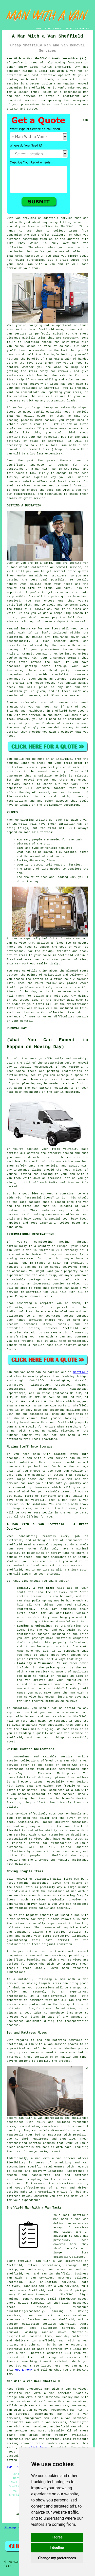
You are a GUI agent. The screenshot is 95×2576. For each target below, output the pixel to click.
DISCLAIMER (83, 28)
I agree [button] (56, 2537)
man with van (38, 575)
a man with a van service (53, 2158)
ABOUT (58, 28)
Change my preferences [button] (57, 2558)
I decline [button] (57, 2548)
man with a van (62, 71)
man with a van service (47, 1458)
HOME (38, 28)
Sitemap (10, 2527)
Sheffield (80, 1372)
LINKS (48, 28)
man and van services (42, 2439)
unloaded (65, 1206)
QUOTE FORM (23, 2369)
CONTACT (69, 28)
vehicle (51, 1165)
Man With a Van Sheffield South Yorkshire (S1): (47, 58)
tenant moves (33, 2298)
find (19, 2388)
